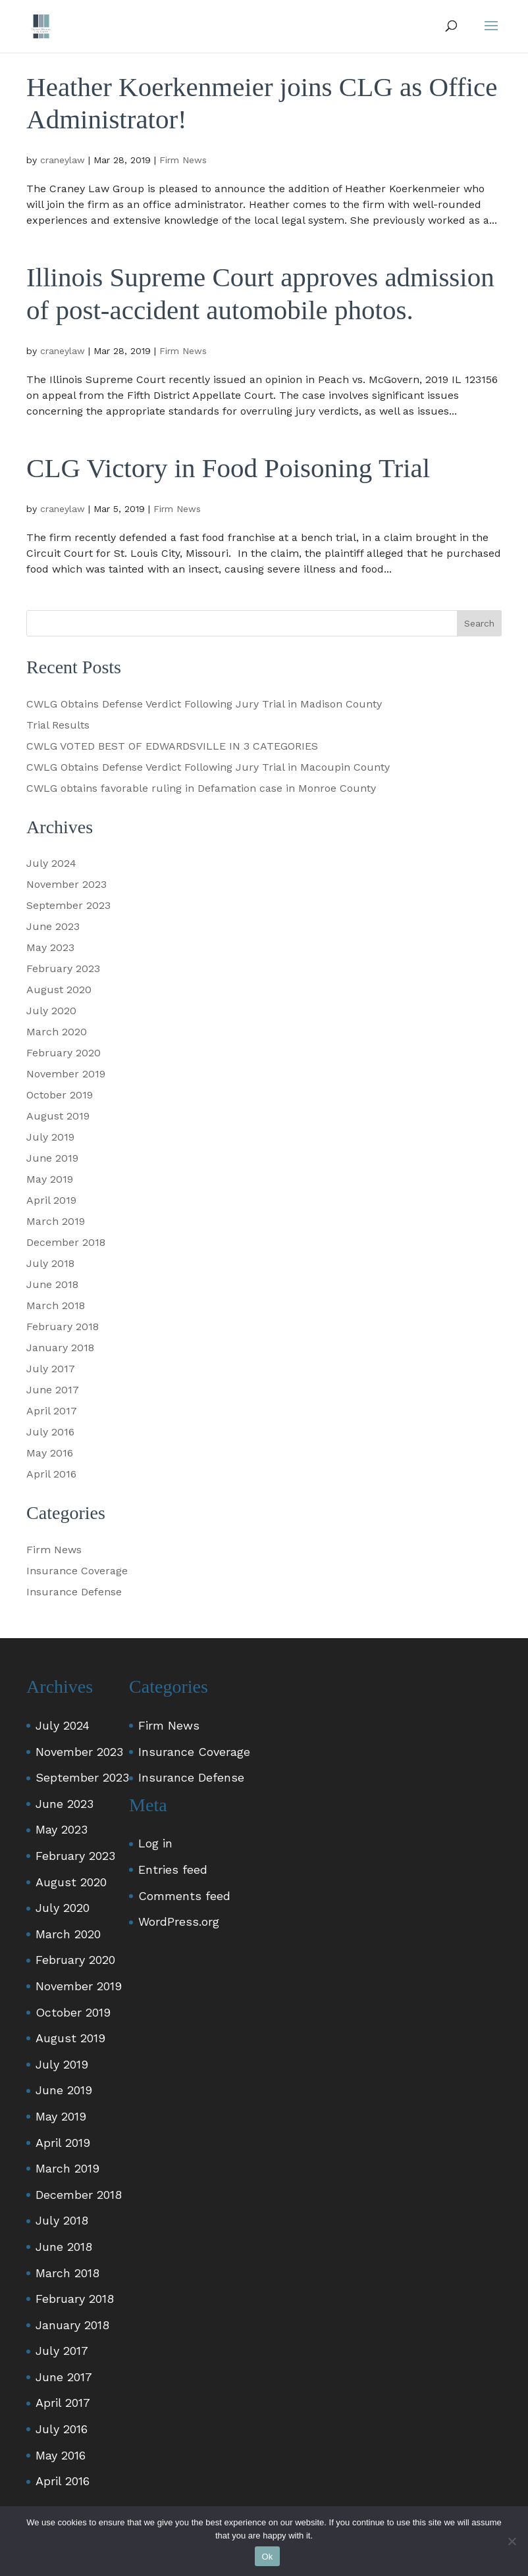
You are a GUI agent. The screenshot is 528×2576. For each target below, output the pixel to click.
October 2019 (59, 1095)
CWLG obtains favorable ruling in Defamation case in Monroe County (201, 788)
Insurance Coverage (77, 1570)
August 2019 (58, 1116)
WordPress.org (178, 1921)
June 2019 (52, 1158)
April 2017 (51, 1410)
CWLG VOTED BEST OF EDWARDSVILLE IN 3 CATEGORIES (172, 746)
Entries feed (172, 1869)
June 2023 (53, 926)
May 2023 (50, 947)
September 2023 (68, 905)
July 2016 (50, 1432)
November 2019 (65, 1074)
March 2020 (56, 1031)
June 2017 (52, 1389)
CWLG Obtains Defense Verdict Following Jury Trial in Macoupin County (208, 767)
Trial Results (58, 725)
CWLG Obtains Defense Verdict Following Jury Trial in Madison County (204, 704)
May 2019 (49, 1179)
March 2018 (55, 1305)
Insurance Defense (74, 1591)
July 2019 (50, 1137)
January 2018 (60, 1347)
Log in (155, 1843)
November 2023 (66, 884)
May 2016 (49, 1453)
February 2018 (62, 1326)
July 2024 (51, 863)
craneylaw (62, 160)
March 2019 (55, 1221)
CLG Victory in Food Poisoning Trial (228, 468)
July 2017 (50, 1368)
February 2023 (63, 968)
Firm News (183, 160)
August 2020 (59, 989)
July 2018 (50, 1263)
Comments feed (184, 1896)
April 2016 (51, 1474)
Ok (267, 2557)
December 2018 (65, 1242)
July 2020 (51, 1010)
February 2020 (63, 1052)
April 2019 (51, 1200)
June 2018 (52, 1284)
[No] (511, 2541)
